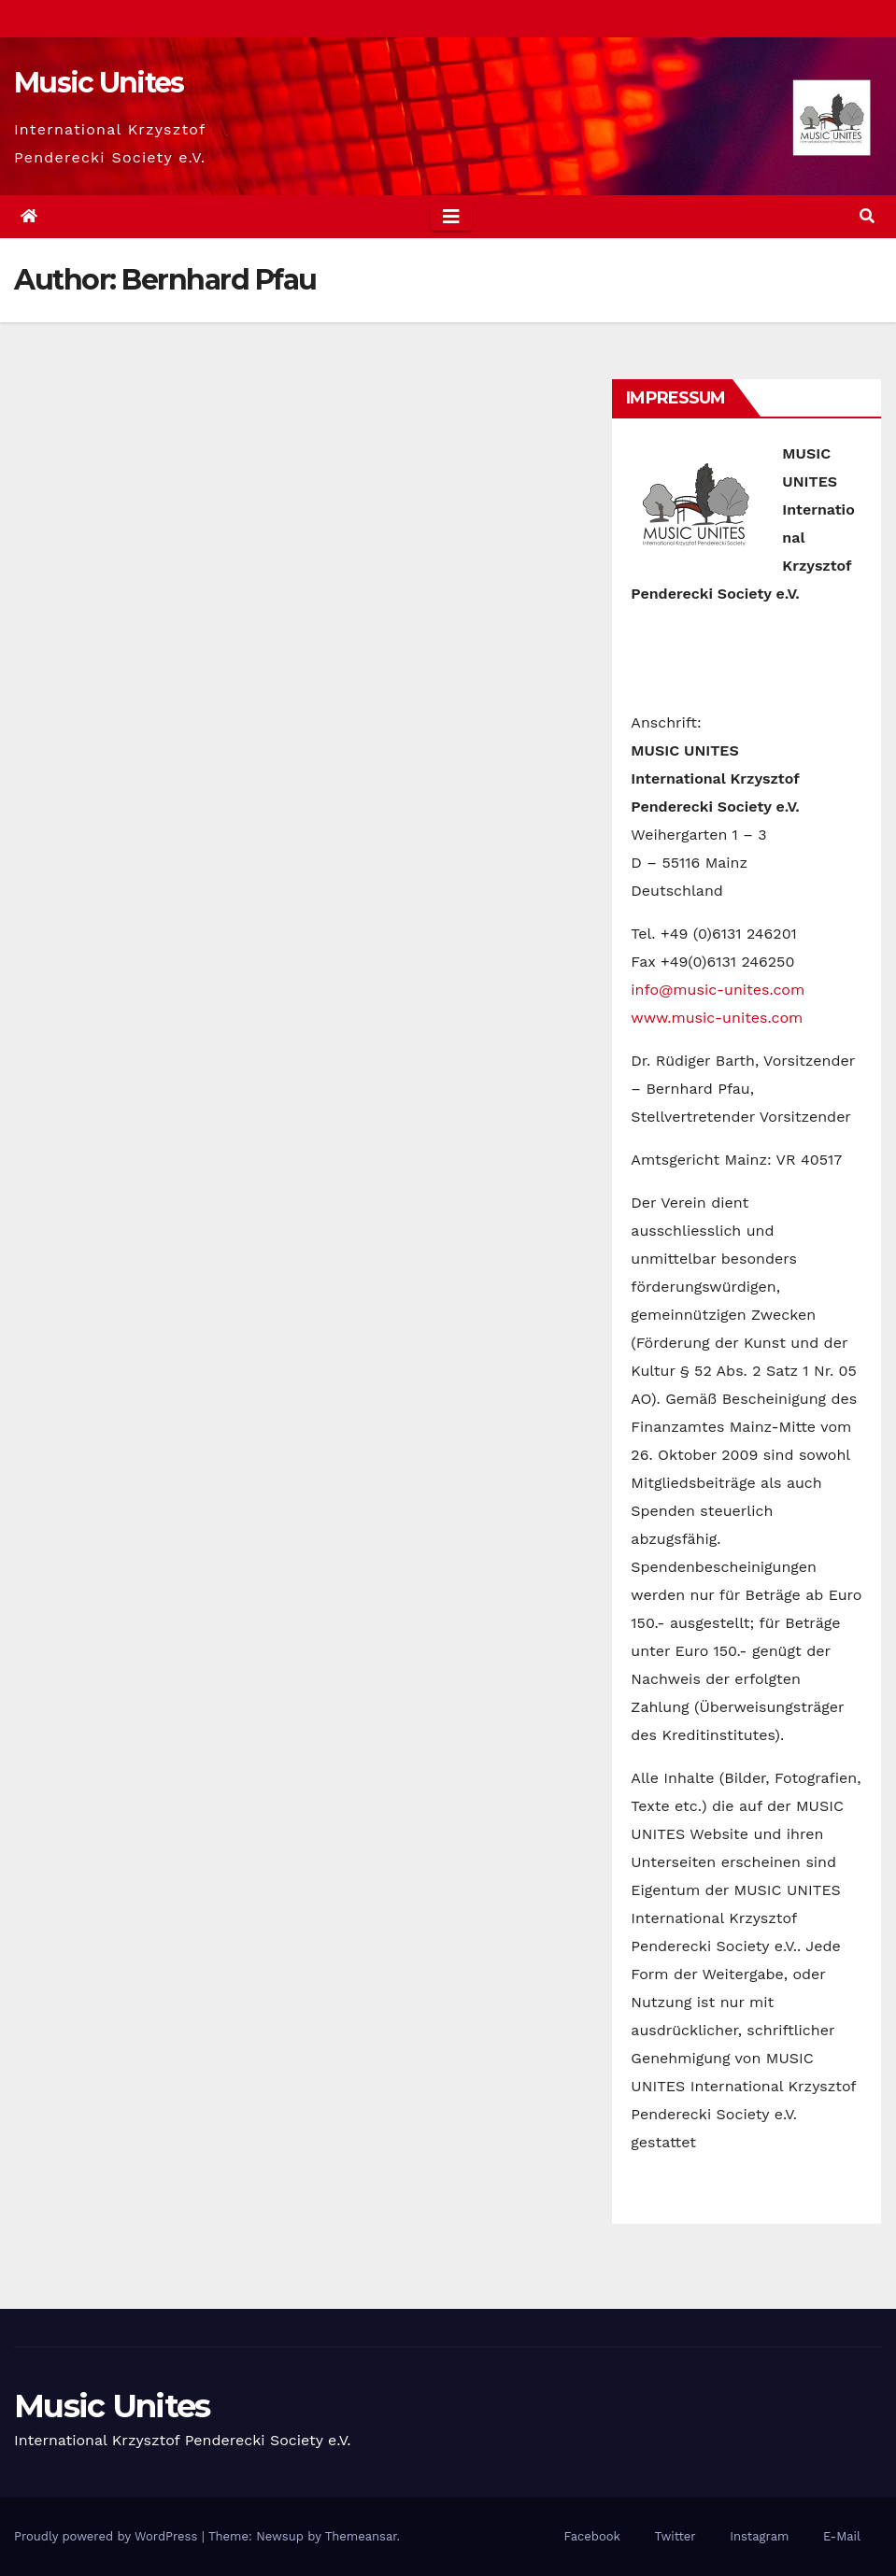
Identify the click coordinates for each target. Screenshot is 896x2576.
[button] (867, 216)
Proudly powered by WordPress (108, 2536)
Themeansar (361, 2536)
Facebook (591, 2536)
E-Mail (841, 2536)
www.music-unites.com (717, 1017)
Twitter (674, 2536)
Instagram (759, 2536)
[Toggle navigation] (451, 217)
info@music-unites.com (717, 989)
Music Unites (99, 82)
